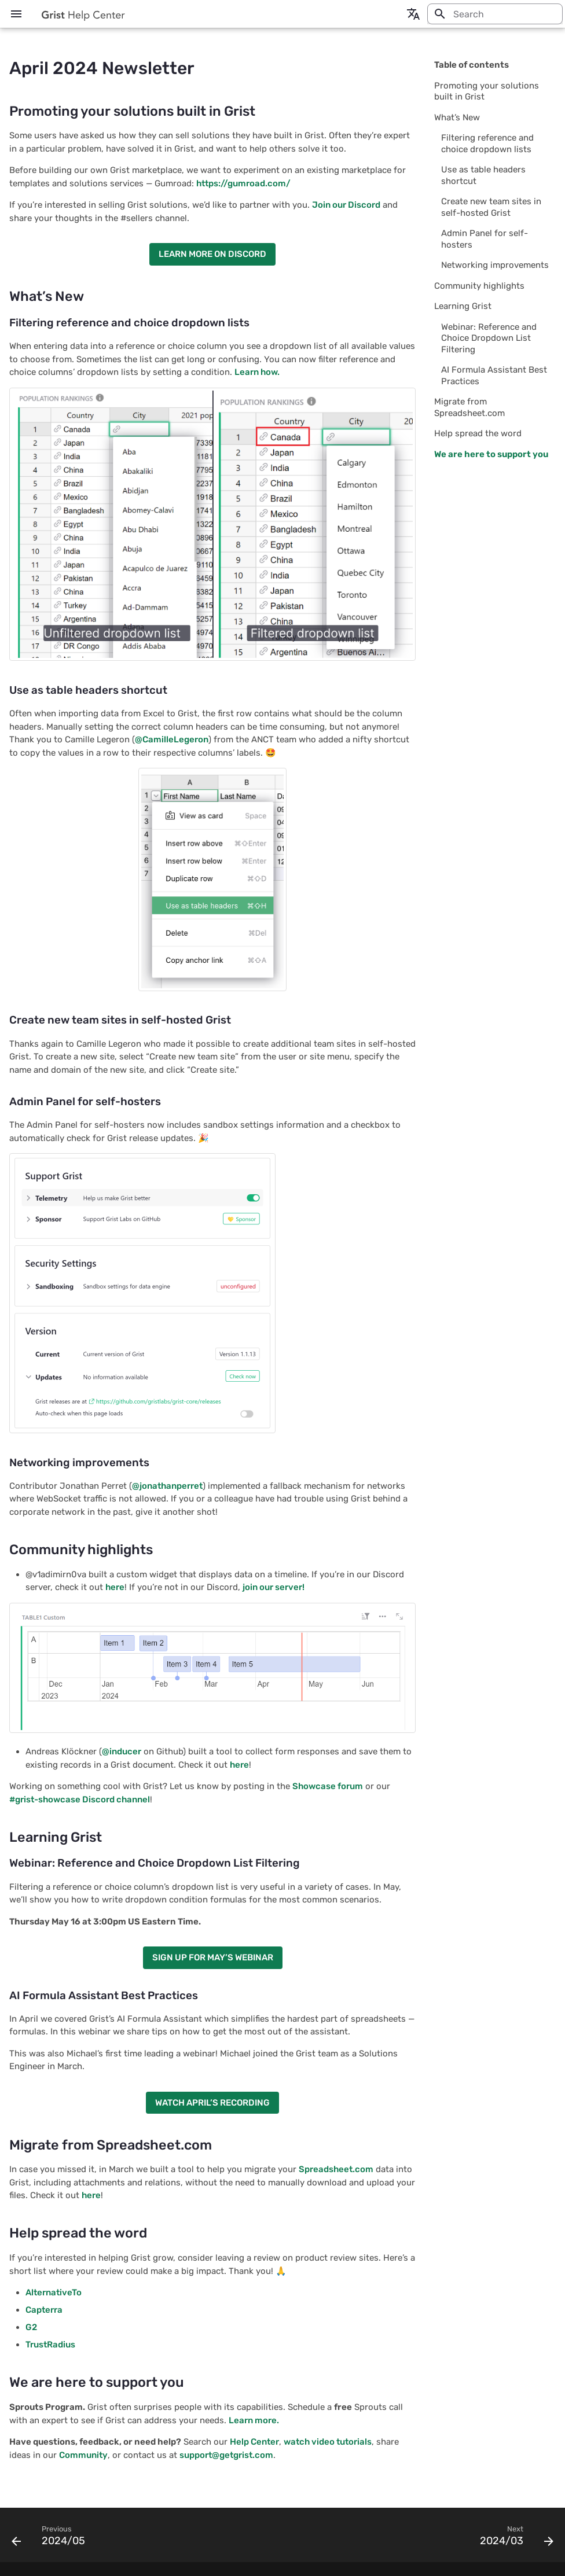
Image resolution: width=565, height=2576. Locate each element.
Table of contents (471, 65)
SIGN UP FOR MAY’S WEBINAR (212, 1957)
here (114, 1587)
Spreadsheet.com (336, 2169)
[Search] (495, 13)
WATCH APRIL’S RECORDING (212, 2102)
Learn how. (257, 372)
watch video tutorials (328, 2442)
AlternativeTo (53, 2292)
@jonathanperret (167, 1486)
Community (83, 2455)
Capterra (44, 2310)
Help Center (254, 2442)
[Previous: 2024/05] (51, 2538)
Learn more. (254, 2420)
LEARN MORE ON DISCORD (212, 254)
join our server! (273, 1587)
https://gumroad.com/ (243, 183)
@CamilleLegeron (171, 739)
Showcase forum (327, 1786)
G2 (31, 2327)
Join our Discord (346, 205)
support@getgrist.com (226, 2455)
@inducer (121, 1751)
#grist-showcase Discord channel (79, 1799)
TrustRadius (50, 2344)
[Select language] (413, 13)
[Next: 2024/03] (514, 2538)
